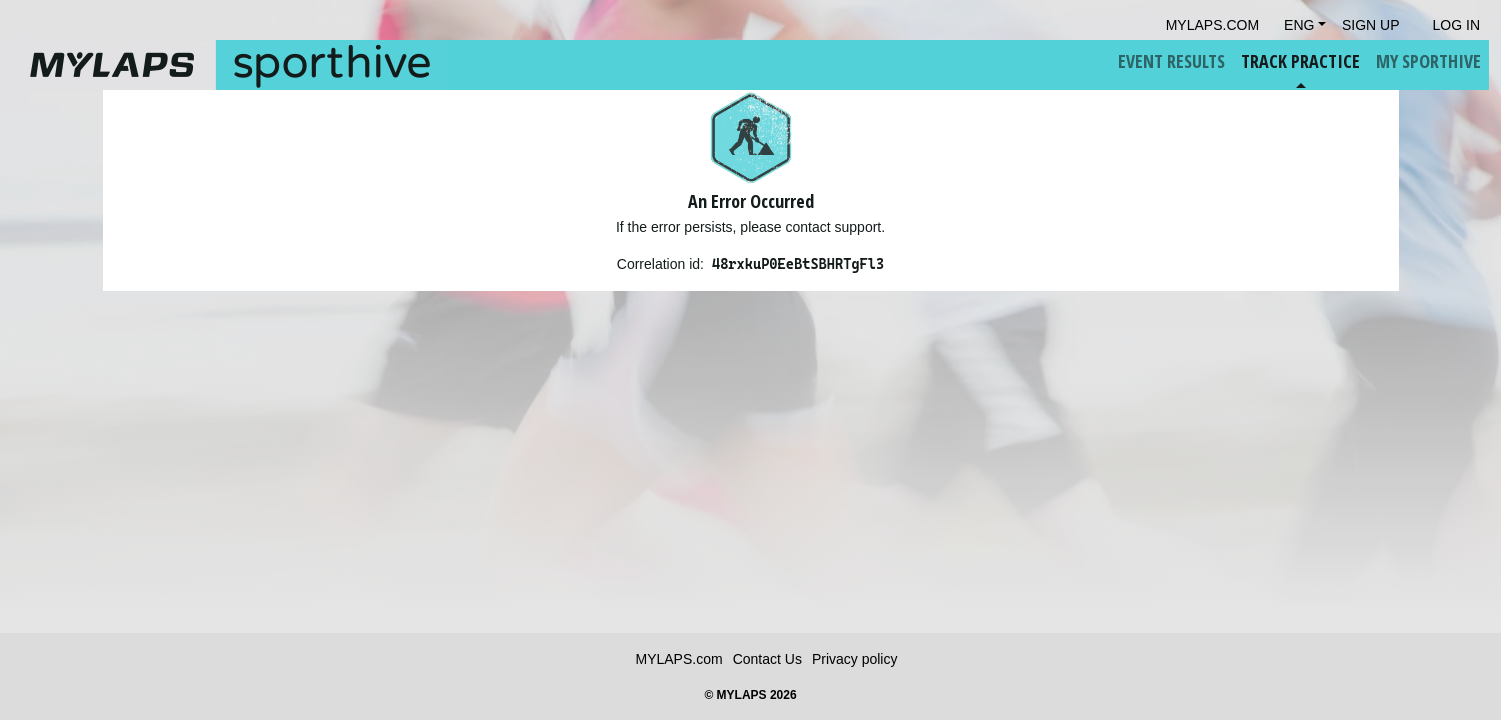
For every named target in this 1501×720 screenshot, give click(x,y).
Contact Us (767, 659)
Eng (1299, 25)
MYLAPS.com (679, 659)
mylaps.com (1212, 25)
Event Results (1171, 61)
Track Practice (1300, 61)
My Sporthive (1428, 61)
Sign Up (1371, 25)
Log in (1456, 25)
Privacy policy (855, 659)
